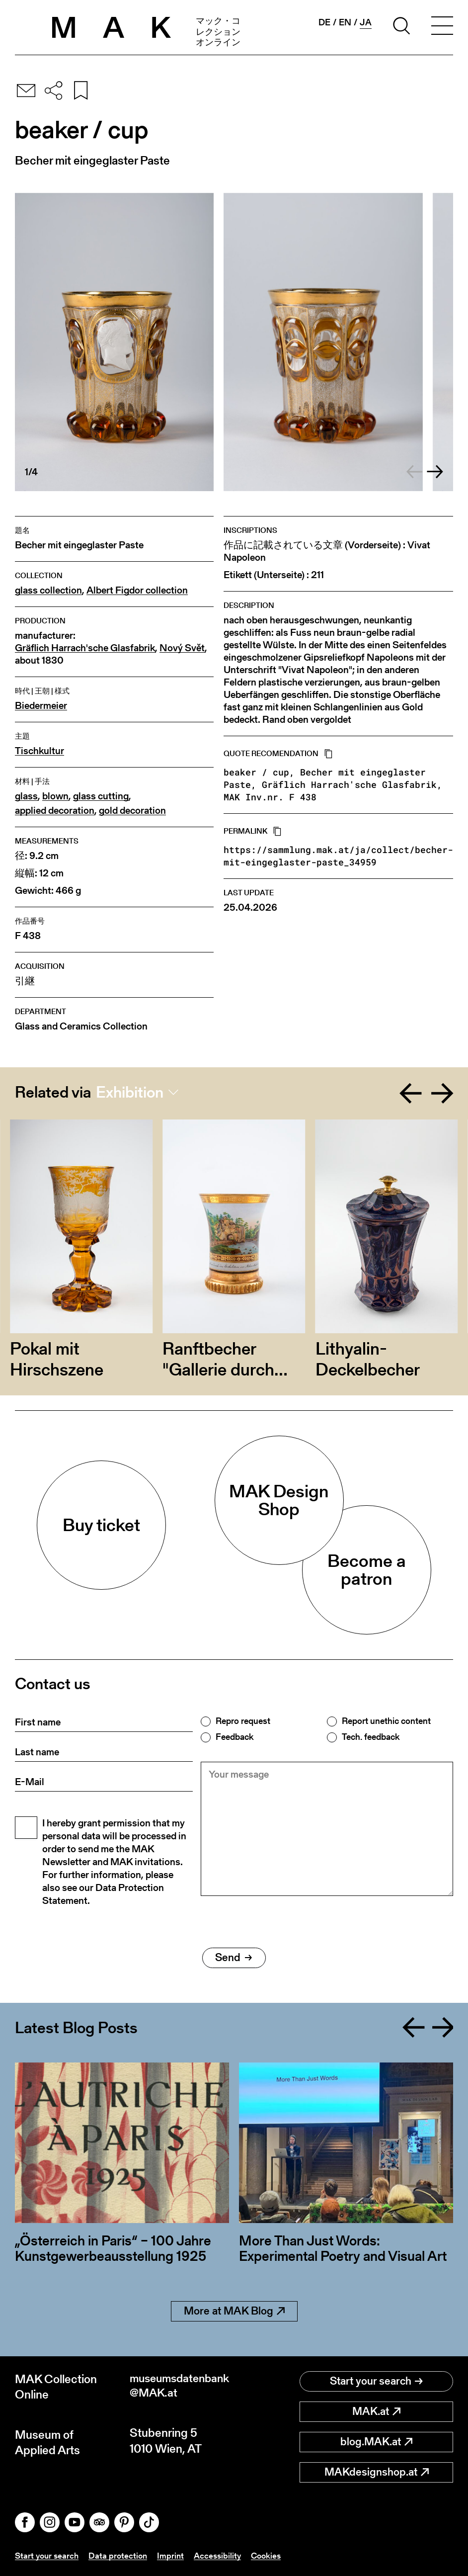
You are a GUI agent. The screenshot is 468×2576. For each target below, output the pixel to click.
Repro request (243, 1721)
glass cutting (101, 796)
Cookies (274, 2555)
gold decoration (132, 810)
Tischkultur (39, 751)
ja (366, 22)
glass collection (48, 590)
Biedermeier (41, 705)
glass (26, 796)
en (345, 22)
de (324, 22)
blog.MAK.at (376, 2441)
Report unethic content (386, 1721)
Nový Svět (182, 648)
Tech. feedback (370, 1736)
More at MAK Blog (234, 2310)
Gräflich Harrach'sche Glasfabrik (85, 648)
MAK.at (376, 2411)
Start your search (376, 2381)
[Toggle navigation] (442, 27)
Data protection (121, 2555)
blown (55, 796)
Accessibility (223, 2555)
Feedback (234, 1736)
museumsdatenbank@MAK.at (181, 2386)
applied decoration (54, 810)
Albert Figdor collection (137, 590)
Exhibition (129, 1092)
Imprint (175, 2555)
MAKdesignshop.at (376, 2472)
